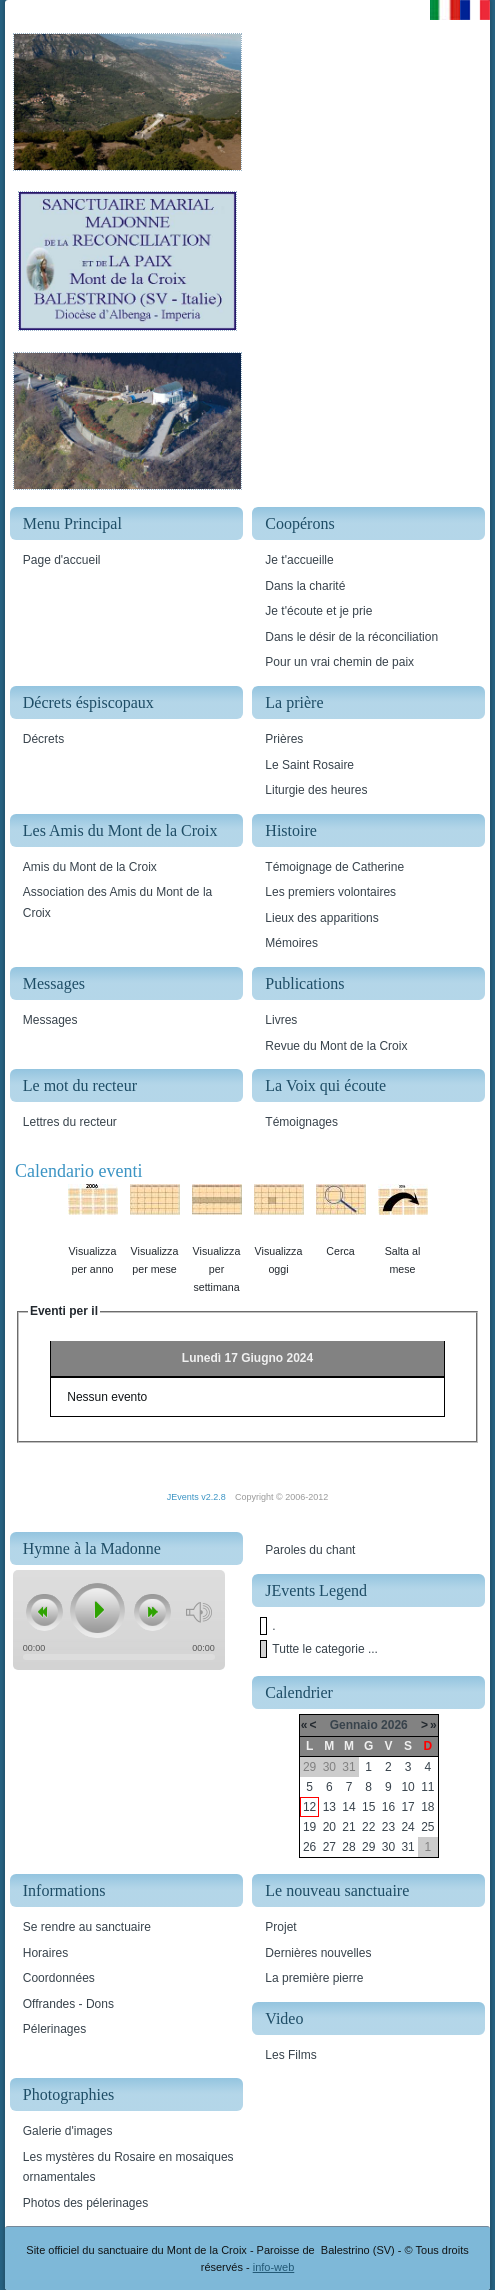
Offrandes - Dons (68, 2004)
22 (368, 1827)
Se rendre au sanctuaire (87, 1927)
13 (329, 1807)
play (96, 1610)
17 (407, 1807)
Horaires (45, 1953)
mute (198, 1612)
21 (348, 1827)
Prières (284, 739)
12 (309, 1807)
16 (388, 1807)
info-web (274, 2267)
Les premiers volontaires (330, 892)
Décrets (43, 739)
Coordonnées (59, 1978)
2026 (394, 1725)
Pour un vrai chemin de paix (339, 662)
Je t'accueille (299, 560)
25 (427, 1827)
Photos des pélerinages (85, 2203)
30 (388, 1847)
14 (348, 1807)
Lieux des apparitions (321, 918)
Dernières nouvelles (318, 1953)
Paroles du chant (310, 1550)
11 (427, 1787)
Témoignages (301, 1122)
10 (407, 1787)
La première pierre (314, 1978)
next (152, 1613)
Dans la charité (305, 586)
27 (329, 1847)
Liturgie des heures (316, 790)
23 (388, 1827)
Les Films (290, 2055)
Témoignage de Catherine (334, 867)
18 (427, 1807)
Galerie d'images (68, 2131)
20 (329, 1827)
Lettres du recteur (70, 1122)
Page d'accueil (62, 560)
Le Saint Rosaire (309, 765)
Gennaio (354, 1725)
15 (368, 1807)
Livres (281, 1020)
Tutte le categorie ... (325, 1649)
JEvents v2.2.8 (198, 1497)
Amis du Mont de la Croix (90, 867)
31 (407, 1847)
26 (309, 1847)
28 (348, 1847)
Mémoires (291, 943)
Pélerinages (54, 2029)
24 (407, 1827)
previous (44, 1613)
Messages (50, 1020)
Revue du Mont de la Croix (336, 1046)
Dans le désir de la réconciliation (351, 637)
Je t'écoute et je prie (318, 611)
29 (368, 1847)
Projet (280, 1927)
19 (309, 1827)
